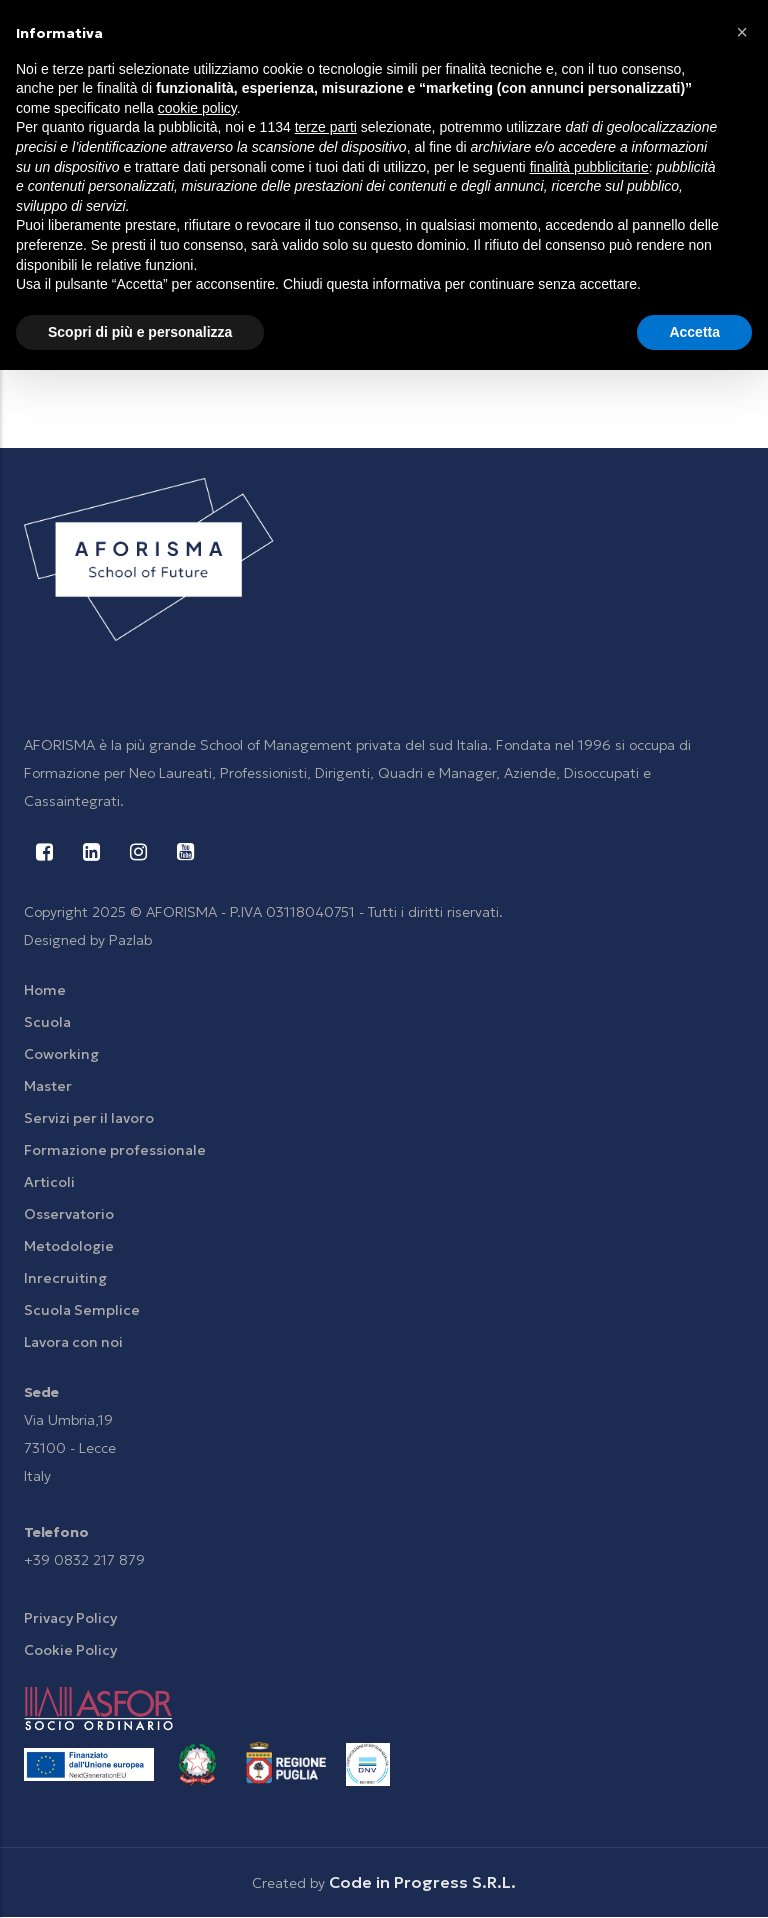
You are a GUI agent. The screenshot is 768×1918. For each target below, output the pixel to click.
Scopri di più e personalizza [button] (140, 332)
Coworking (61, 1054)
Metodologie (69, 1246)
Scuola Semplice (82, 1310)
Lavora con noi (73, 1342)
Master (48, 1086)
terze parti (326, 127)
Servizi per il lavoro (89, 1118)
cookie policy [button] (197, 108)
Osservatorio (69, 1214)
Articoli (49, 1182)
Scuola (47, 1022)
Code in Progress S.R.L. (422, 1882)
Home (45, 990)
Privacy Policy (70, 1618)
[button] (742, 32)
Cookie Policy (70, 1650)
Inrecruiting (65, 1278)
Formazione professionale (115, 1150)
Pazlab (130, 940)
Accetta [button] (694, 332)
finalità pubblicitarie (589, 167)
